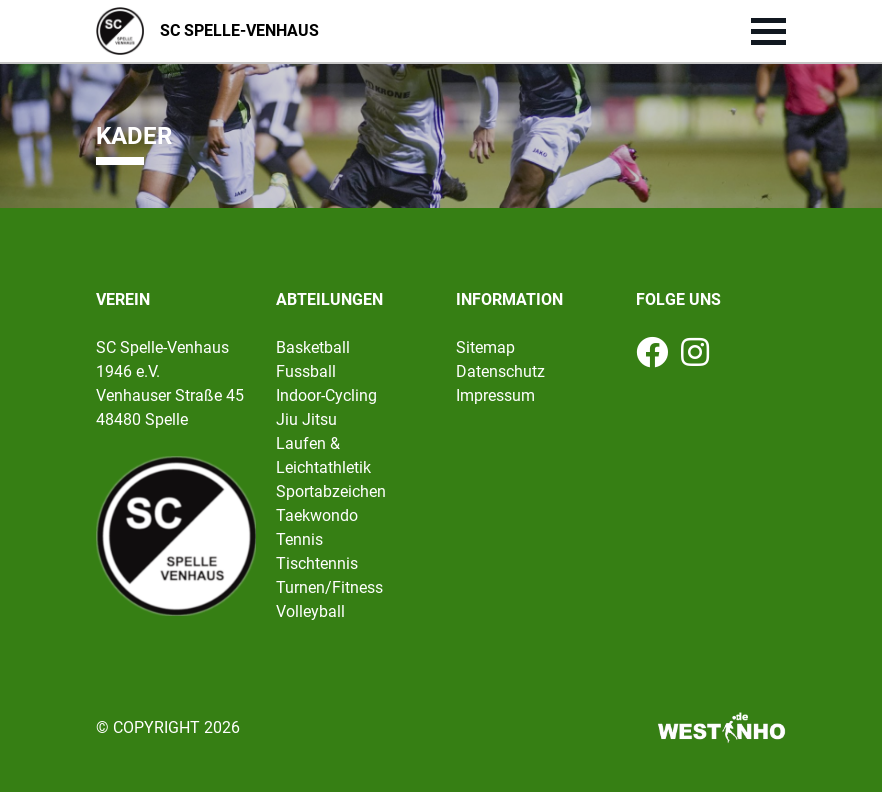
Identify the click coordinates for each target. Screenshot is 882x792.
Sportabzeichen (331, 491)
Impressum (495, 395)
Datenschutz (500, 371)
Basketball (313, 347)
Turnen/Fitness (329, 587)
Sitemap (485, 347)
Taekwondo (317, 515)
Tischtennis (317, 563)
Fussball (306, 371)
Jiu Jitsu (306, 419)
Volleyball (310, 611)
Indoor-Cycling (326, 395)
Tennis (299, 539)
